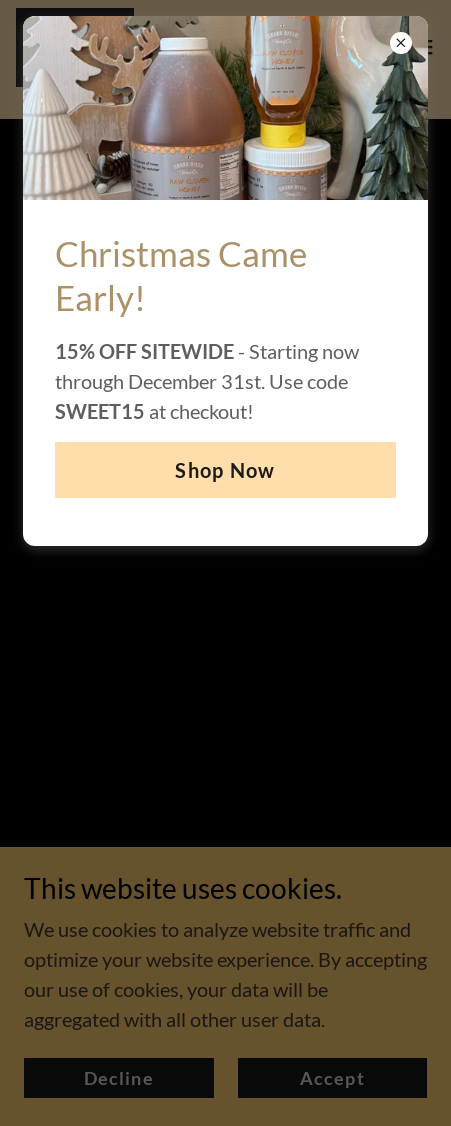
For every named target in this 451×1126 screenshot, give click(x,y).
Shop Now (225, 470)
